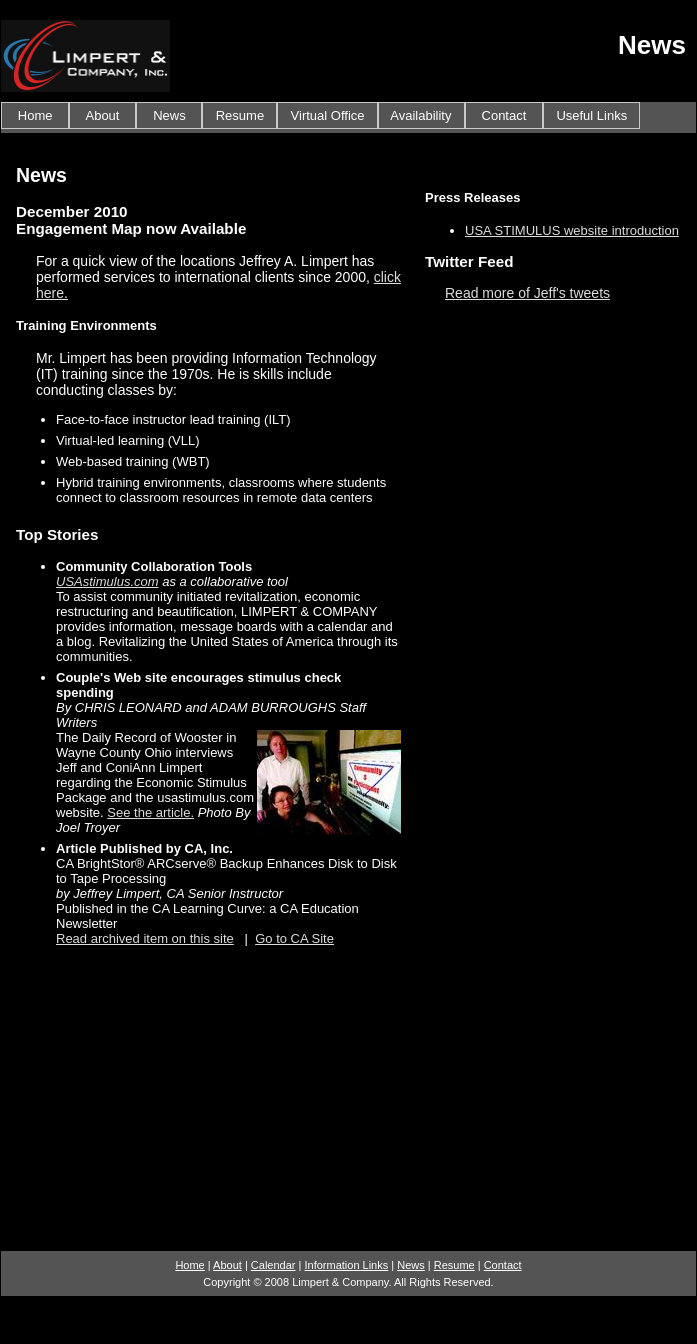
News (169, 115)
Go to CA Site (294, 938)
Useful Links (591, 115)
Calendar (273, 1265)
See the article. (150, 812)
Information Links (346, 1265)
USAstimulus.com (107, 581)
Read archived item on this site (145, 938)
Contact (504, 115)
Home (35, 115)
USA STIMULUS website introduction (572, 230)
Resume (239, 115)
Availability (421, 115)
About (102, 115)
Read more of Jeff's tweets (527, 293)
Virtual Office (327, 115)
